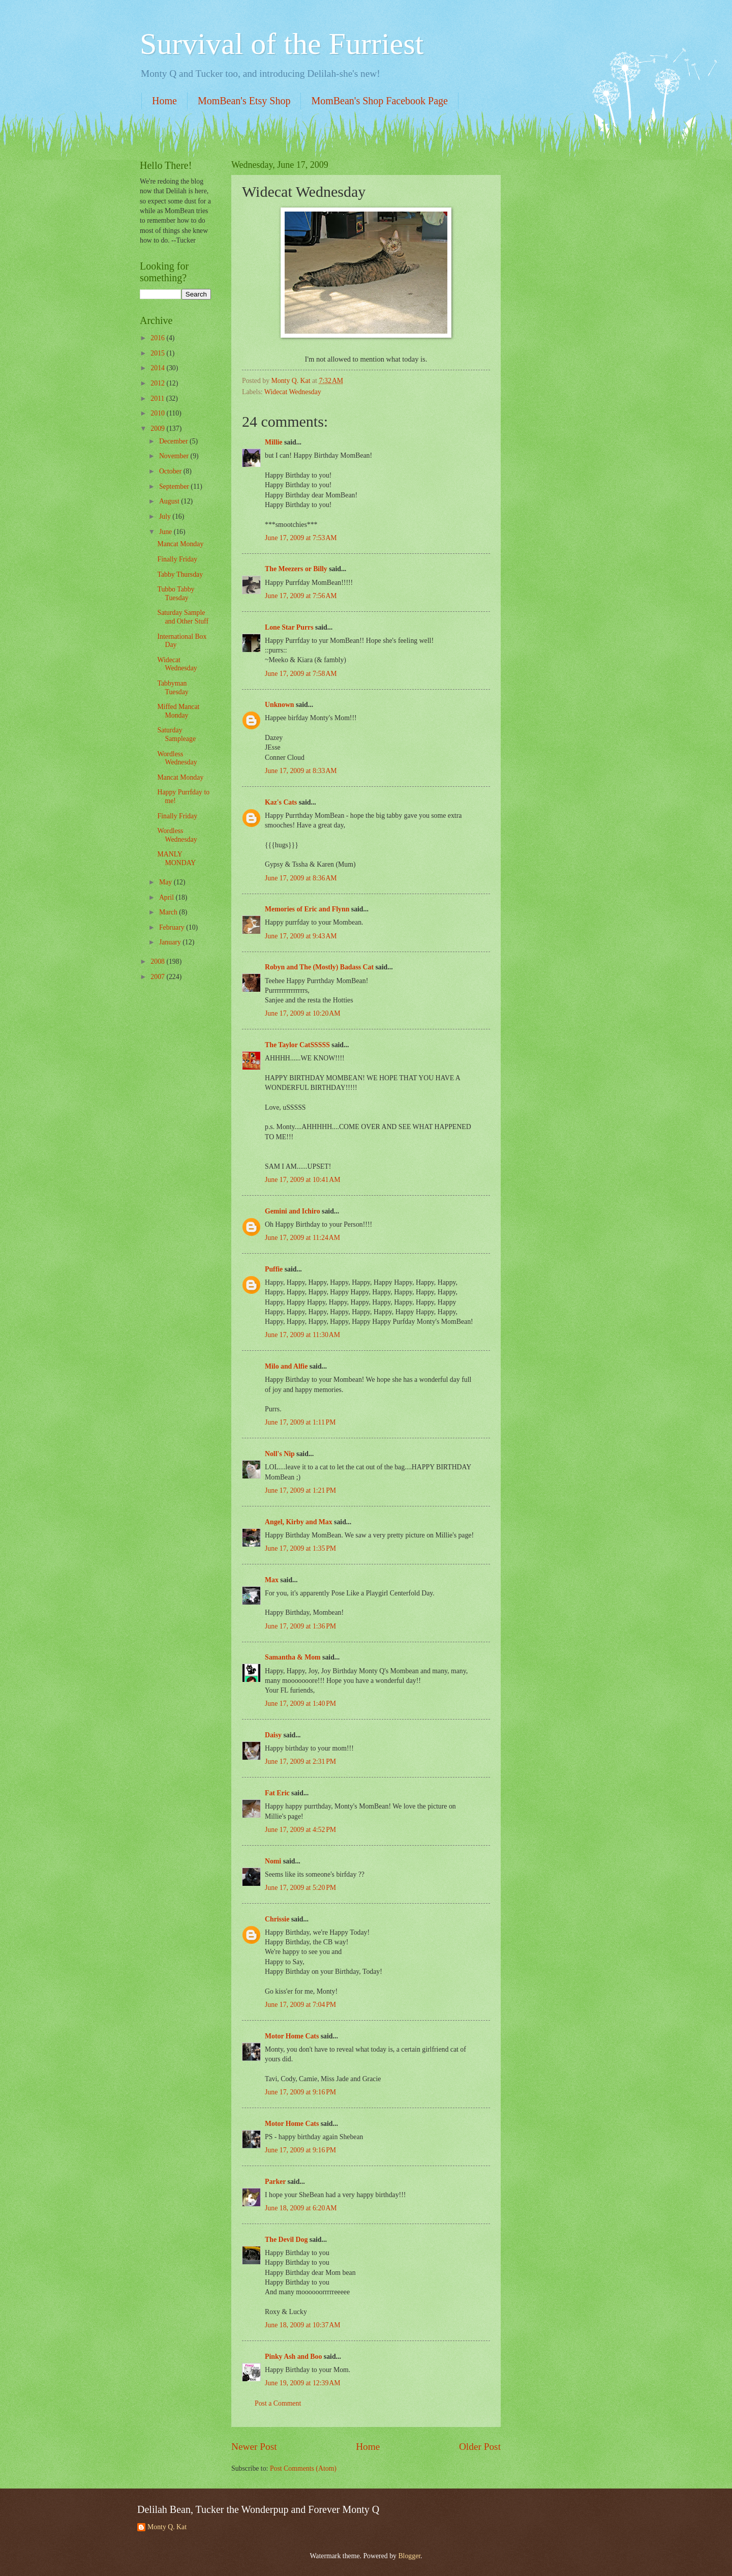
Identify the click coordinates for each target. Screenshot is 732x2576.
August (170, 501)
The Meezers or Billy (296, 569)
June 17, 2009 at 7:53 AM (301, 538)
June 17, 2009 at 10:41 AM (303, 1179)
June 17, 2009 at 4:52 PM (300, 1829)
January (170, 942)
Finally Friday (177, 559)
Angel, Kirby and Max (298, 1522)
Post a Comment (278, 2403)
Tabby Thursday (180, 574)
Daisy (273, 1735)
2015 (158, 353)
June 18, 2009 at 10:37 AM (303, 2325)
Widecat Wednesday (292, 392)
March (169, 912)
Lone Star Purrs (289, 627)
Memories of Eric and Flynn (307, 909)
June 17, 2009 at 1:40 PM (300, 1703)
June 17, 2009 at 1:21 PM (300, 1490)
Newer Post (254, 2446)
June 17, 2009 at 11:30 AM (302, 1335)
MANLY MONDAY (176, 858)
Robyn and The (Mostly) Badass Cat (319, 967)
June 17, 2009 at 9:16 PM (300, 2092)
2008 (158, 961)
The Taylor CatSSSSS (297, 1045)
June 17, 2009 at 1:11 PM (300, 1422)
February (172, 927)
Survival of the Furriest (281, 44)
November (175, 456)
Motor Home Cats (292, 2036)
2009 (158, 428)
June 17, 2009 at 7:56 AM (301, 596)
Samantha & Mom (293, 1657)
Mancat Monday (180, 544)
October (171, 471)
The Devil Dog (286, 2239)
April (167, 897)
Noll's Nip (280, 1454)
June (166, 532)
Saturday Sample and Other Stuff (182, 617)
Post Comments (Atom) (303, 2468)
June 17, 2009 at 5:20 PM (300, 1887)
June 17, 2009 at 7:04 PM (300, 2004)
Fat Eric (277, 1793)
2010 (158, 413)
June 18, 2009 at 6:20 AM (301, 2208)
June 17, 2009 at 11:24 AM (302, 1237)
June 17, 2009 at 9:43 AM (301, 936)
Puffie (274, 1269)
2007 (158, 977)
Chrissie (277, 1919)
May (166, 882)
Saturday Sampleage (176, 734)
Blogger (409, 2556)
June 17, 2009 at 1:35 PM (300, 1548)
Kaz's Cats (281, 802)
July (165, 516)
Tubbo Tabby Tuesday (175, 593)
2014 (158, 368)
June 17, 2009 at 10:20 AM (303, 1013)
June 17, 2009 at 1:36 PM (300, 1626)
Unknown (279, 704)
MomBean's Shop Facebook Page (379, 100)
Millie (273, 442)
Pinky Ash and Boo (293, 2356)
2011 (158, 398)
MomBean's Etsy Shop (244, 100)
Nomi (273, 1861)
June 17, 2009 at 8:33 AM (301, 771)
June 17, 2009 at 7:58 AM (301, 673)
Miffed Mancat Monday (178, 711)
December (174, 441)
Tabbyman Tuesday (172, 687)
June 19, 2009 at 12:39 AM (303, 2383)
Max (272, 1580)
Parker (275, 2181)
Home (164, 100)
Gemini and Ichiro (292, 1211)
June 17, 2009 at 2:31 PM (300, 1761)
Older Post (480, 2446)
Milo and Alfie (286, 1366)
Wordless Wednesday (177, 758)
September (175, 486)
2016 (158, 338)
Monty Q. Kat (167, 2527)
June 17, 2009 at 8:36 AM (301, 878)
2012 (158, 383)
